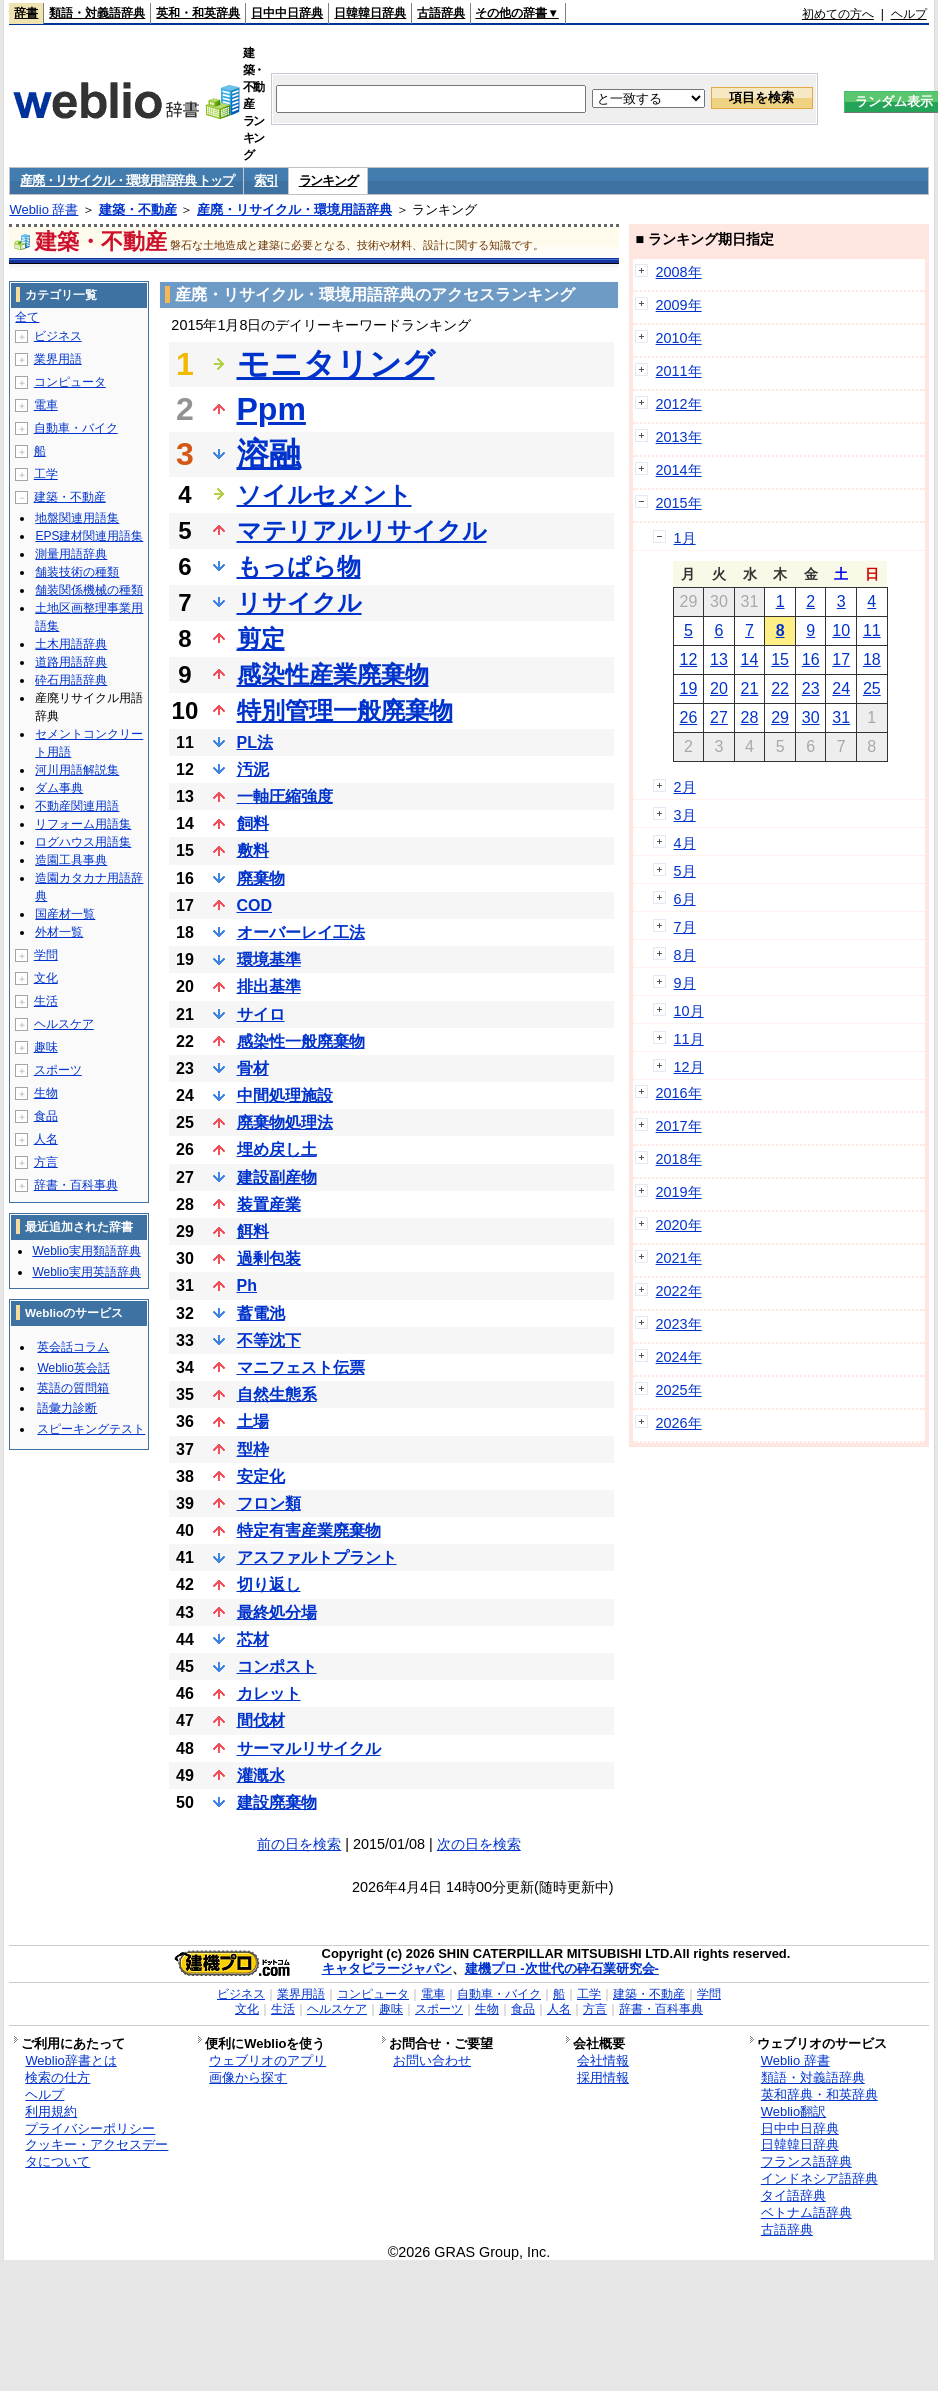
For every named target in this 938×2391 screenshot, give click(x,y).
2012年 (679, 404)
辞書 (26, 13)
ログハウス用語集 (83, 842)
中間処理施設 (285, 1095)
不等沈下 (269, 1340)
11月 (689, 1039)
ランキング (328, 180)
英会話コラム (73, 1347)
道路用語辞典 (71, 662)
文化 (46, 978)
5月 (685, 871)
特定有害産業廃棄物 (309, 1530)
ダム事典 (59, 788)
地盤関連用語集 (77, 518)
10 (841, 630)
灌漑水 (261, 1775)
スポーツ (58, 1070)
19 (688, 688)
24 (841, 688)
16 (811, 659)
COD (255, 905)
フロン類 (269, 1503)
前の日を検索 (299, 1844)
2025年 (679, 1390)
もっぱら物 (299, 566)
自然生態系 (277, 1394)
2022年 (679, 1291)
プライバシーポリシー (90, 2128)
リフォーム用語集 (83, 824)
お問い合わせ (432, 2060)
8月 (685, 955)
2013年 (679, 437)
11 (872, 630)
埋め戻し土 (277, 1149)
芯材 (253, 1639)
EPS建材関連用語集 (89, 536)
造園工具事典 (71, 860)
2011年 (679, 371)
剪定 (261, 638)
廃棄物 (261, 878)
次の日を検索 (479, 1844)
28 (750, 717)
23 (811, 688)
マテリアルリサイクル (362, 530)
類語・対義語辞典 (97, 13)
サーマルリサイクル (309, 1748)
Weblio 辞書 (43, 209)
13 (719, 659)
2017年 (679, 1126)
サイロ (261, 1014)
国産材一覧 (65, 914)
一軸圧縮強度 (285, 796)
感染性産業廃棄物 (333, 674)
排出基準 (269, 986)
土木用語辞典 (71, 644)
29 (780, 717)
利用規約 (51, 2111)
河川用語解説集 (77, 770)
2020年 (679, 1225)
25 (872, 688)
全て (27, 317)
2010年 (679, 338)
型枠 (253, 1449)
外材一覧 (59, 932)
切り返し (269, 1584)
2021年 (679, 1258)
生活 (46, 1001)
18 (872, 659)
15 (780, 659)
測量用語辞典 (71, 554)
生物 (46, 1093)
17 (841, 659)
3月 (685, 815)
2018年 (679, 1159)
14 (750, 659)
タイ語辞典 (793, 2195)
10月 (689, 1011)
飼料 (253, 823)
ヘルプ (909, 14)
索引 (265, 180)
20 (719, 688)
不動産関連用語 (77, 806)
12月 (689, 1067)
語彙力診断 (67, 1408)
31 (841, 717)
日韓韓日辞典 (370, 13)
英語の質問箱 (73, 1388)
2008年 (679, 272)
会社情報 (603, 2060)
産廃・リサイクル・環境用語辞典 (294, 209)
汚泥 (253, 769)
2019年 (679, 1192)
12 (688, 659)
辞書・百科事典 (76, 1185)
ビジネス (58, 336)
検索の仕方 (57, 2077)
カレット (269, 1693)
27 (719, 717)
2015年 (679, 503)
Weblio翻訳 (793, 2111)
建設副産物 (277, 1177)
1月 (685, 538)
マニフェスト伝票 (301, 1367)
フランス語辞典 (806, 2161)
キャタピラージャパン (387, 1968)
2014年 (679, 470)
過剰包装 (269, 1258)
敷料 (253, 850)
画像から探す (248, 2077)
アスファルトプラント (317, 1557)
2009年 (679, 305)
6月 (685, 899)
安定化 (261, 1476)
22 (780, 688)
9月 (685, 983)
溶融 (269, 454)
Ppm (271, 409)
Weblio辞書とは (70, 2060)
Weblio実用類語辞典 (86, 1251)
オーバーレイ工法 (301, 932)
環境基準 (269, 959)
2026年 (679, 1423)
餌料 (253, 1231)
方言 (46, 1162)
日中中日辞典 (287, 13)
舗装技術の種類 (77, 572)
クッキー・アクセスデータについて (96, 2153)
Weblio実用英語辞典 (86, 1272)
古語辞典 (441, 13)
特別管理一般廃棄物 (345, 710)
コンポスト (277, 1666)
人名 (46, 1139)
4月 (685, 843)
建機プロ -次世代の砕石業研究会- (562, 1968)
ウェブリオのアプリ (267, 2060)
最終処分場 (277, 1612)
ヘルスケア (64, 1024)
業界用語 (58, 359)
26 (688, 717)
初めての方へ (838, 14)
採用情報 (603, 2077)
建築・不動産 (138, 209)
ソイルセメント (324, 494)
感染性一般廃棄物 (301, 1041)
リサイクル (299, 602)
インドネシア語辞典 (819, 2178)
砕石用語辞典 (71, 680)
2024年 (679, 1357)
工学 (46, 474)
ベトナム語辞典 (806, 2212)
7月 (685, 927)
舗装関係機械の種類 (89, 590)
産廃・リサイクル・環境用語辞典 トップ (126, 180)
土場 (253, 1421)
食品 (46, 1116)
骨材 (253, 1068)
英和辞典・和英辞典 (819, 2094)
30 (811, 717)
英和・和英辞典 (198, 13)
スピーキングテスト (91, 1429)
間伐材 (261, 1720)
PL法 (255, 742)
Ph (247, 1285)
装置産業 (269, 1204)
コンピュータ (70, 382)
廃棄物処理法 (285, 1122)
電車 (46, 405)
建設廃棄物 (277, 1802)
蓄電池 (261, 1313)
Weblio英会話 (73, 1368)
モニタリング (336, 364)
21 (750, 688)
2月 (685, 787)
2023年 (679, 1324)
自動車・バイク (76, 428)
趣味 (46, 1047)
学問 (46, 955)
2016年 (679, 1093)
